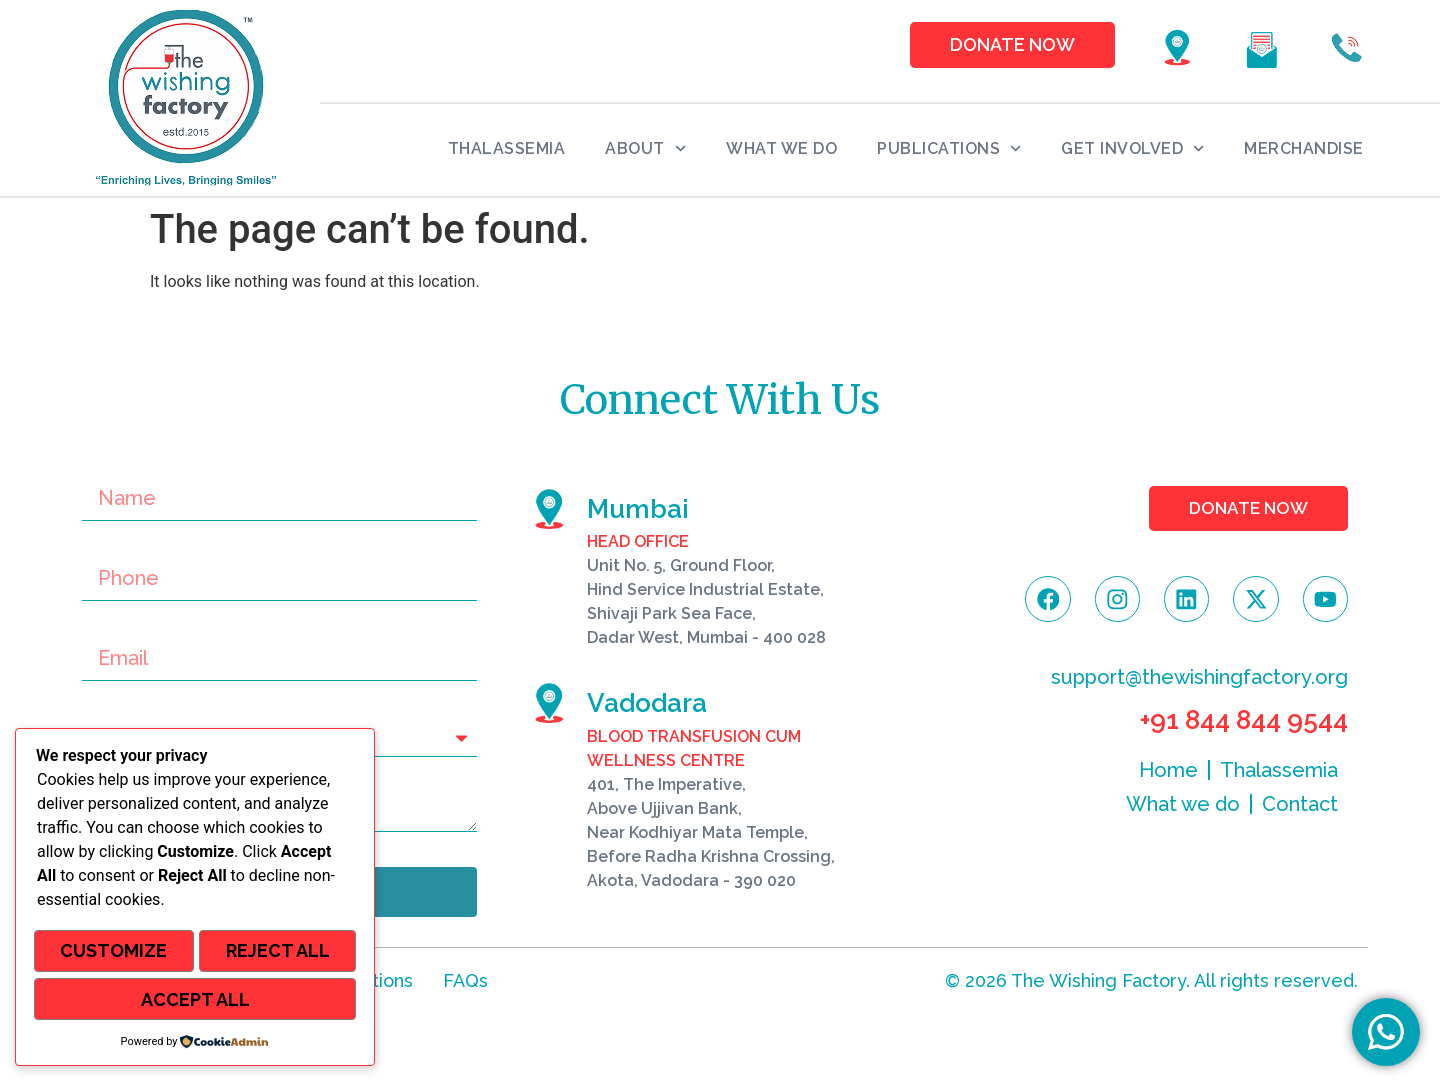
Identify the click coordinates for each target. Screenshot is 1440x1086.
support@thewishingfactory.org (1199, 682)
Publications (949, 148)
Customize (113, 954)
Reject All (278, 954)
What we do (781, 148)
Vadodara (647, 703)
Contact (1300, 809)
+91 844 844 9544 (1244, 725)
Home (1168, 775)
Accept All (195, 1000)
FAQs (465, 980)
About (645, 148)
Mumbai (638, 509)
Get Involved (1132, 148)
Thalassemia (507, 148)
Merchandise (1304, 148)
